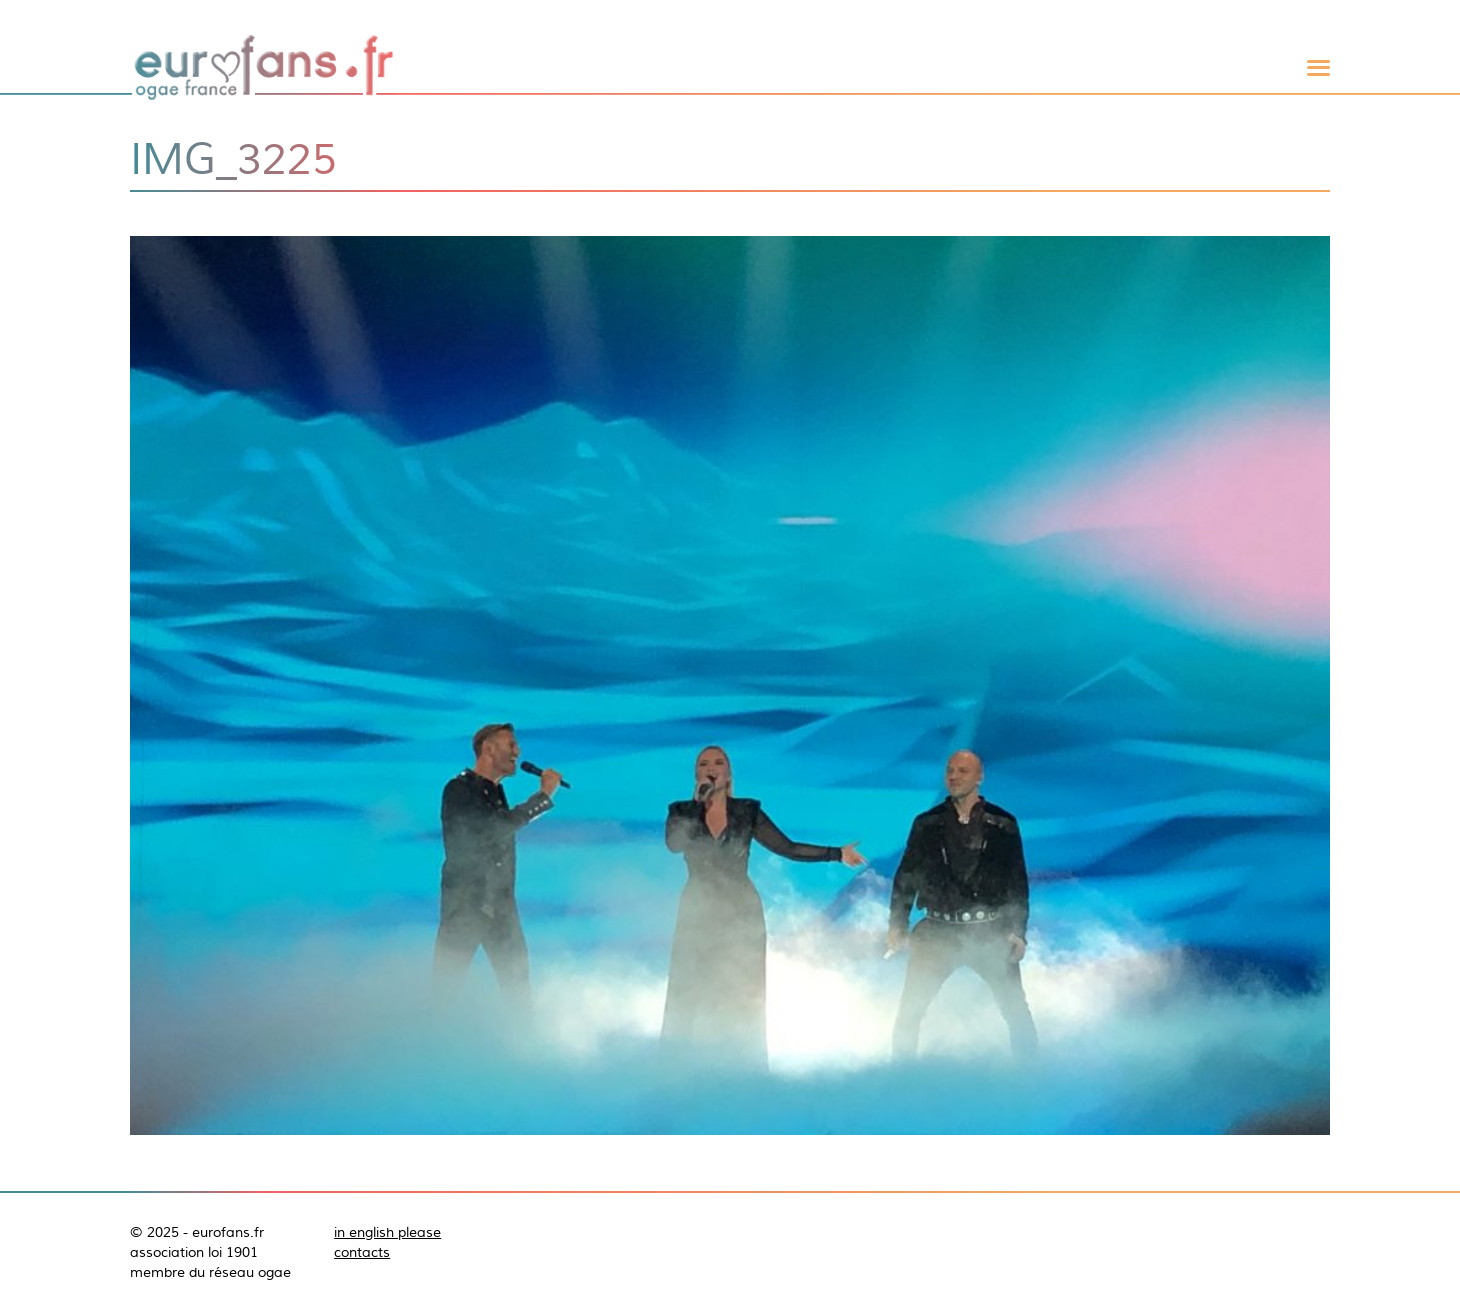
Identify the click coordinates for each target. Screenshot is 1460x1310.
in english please (387, 1232)
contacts (362, 1252)
